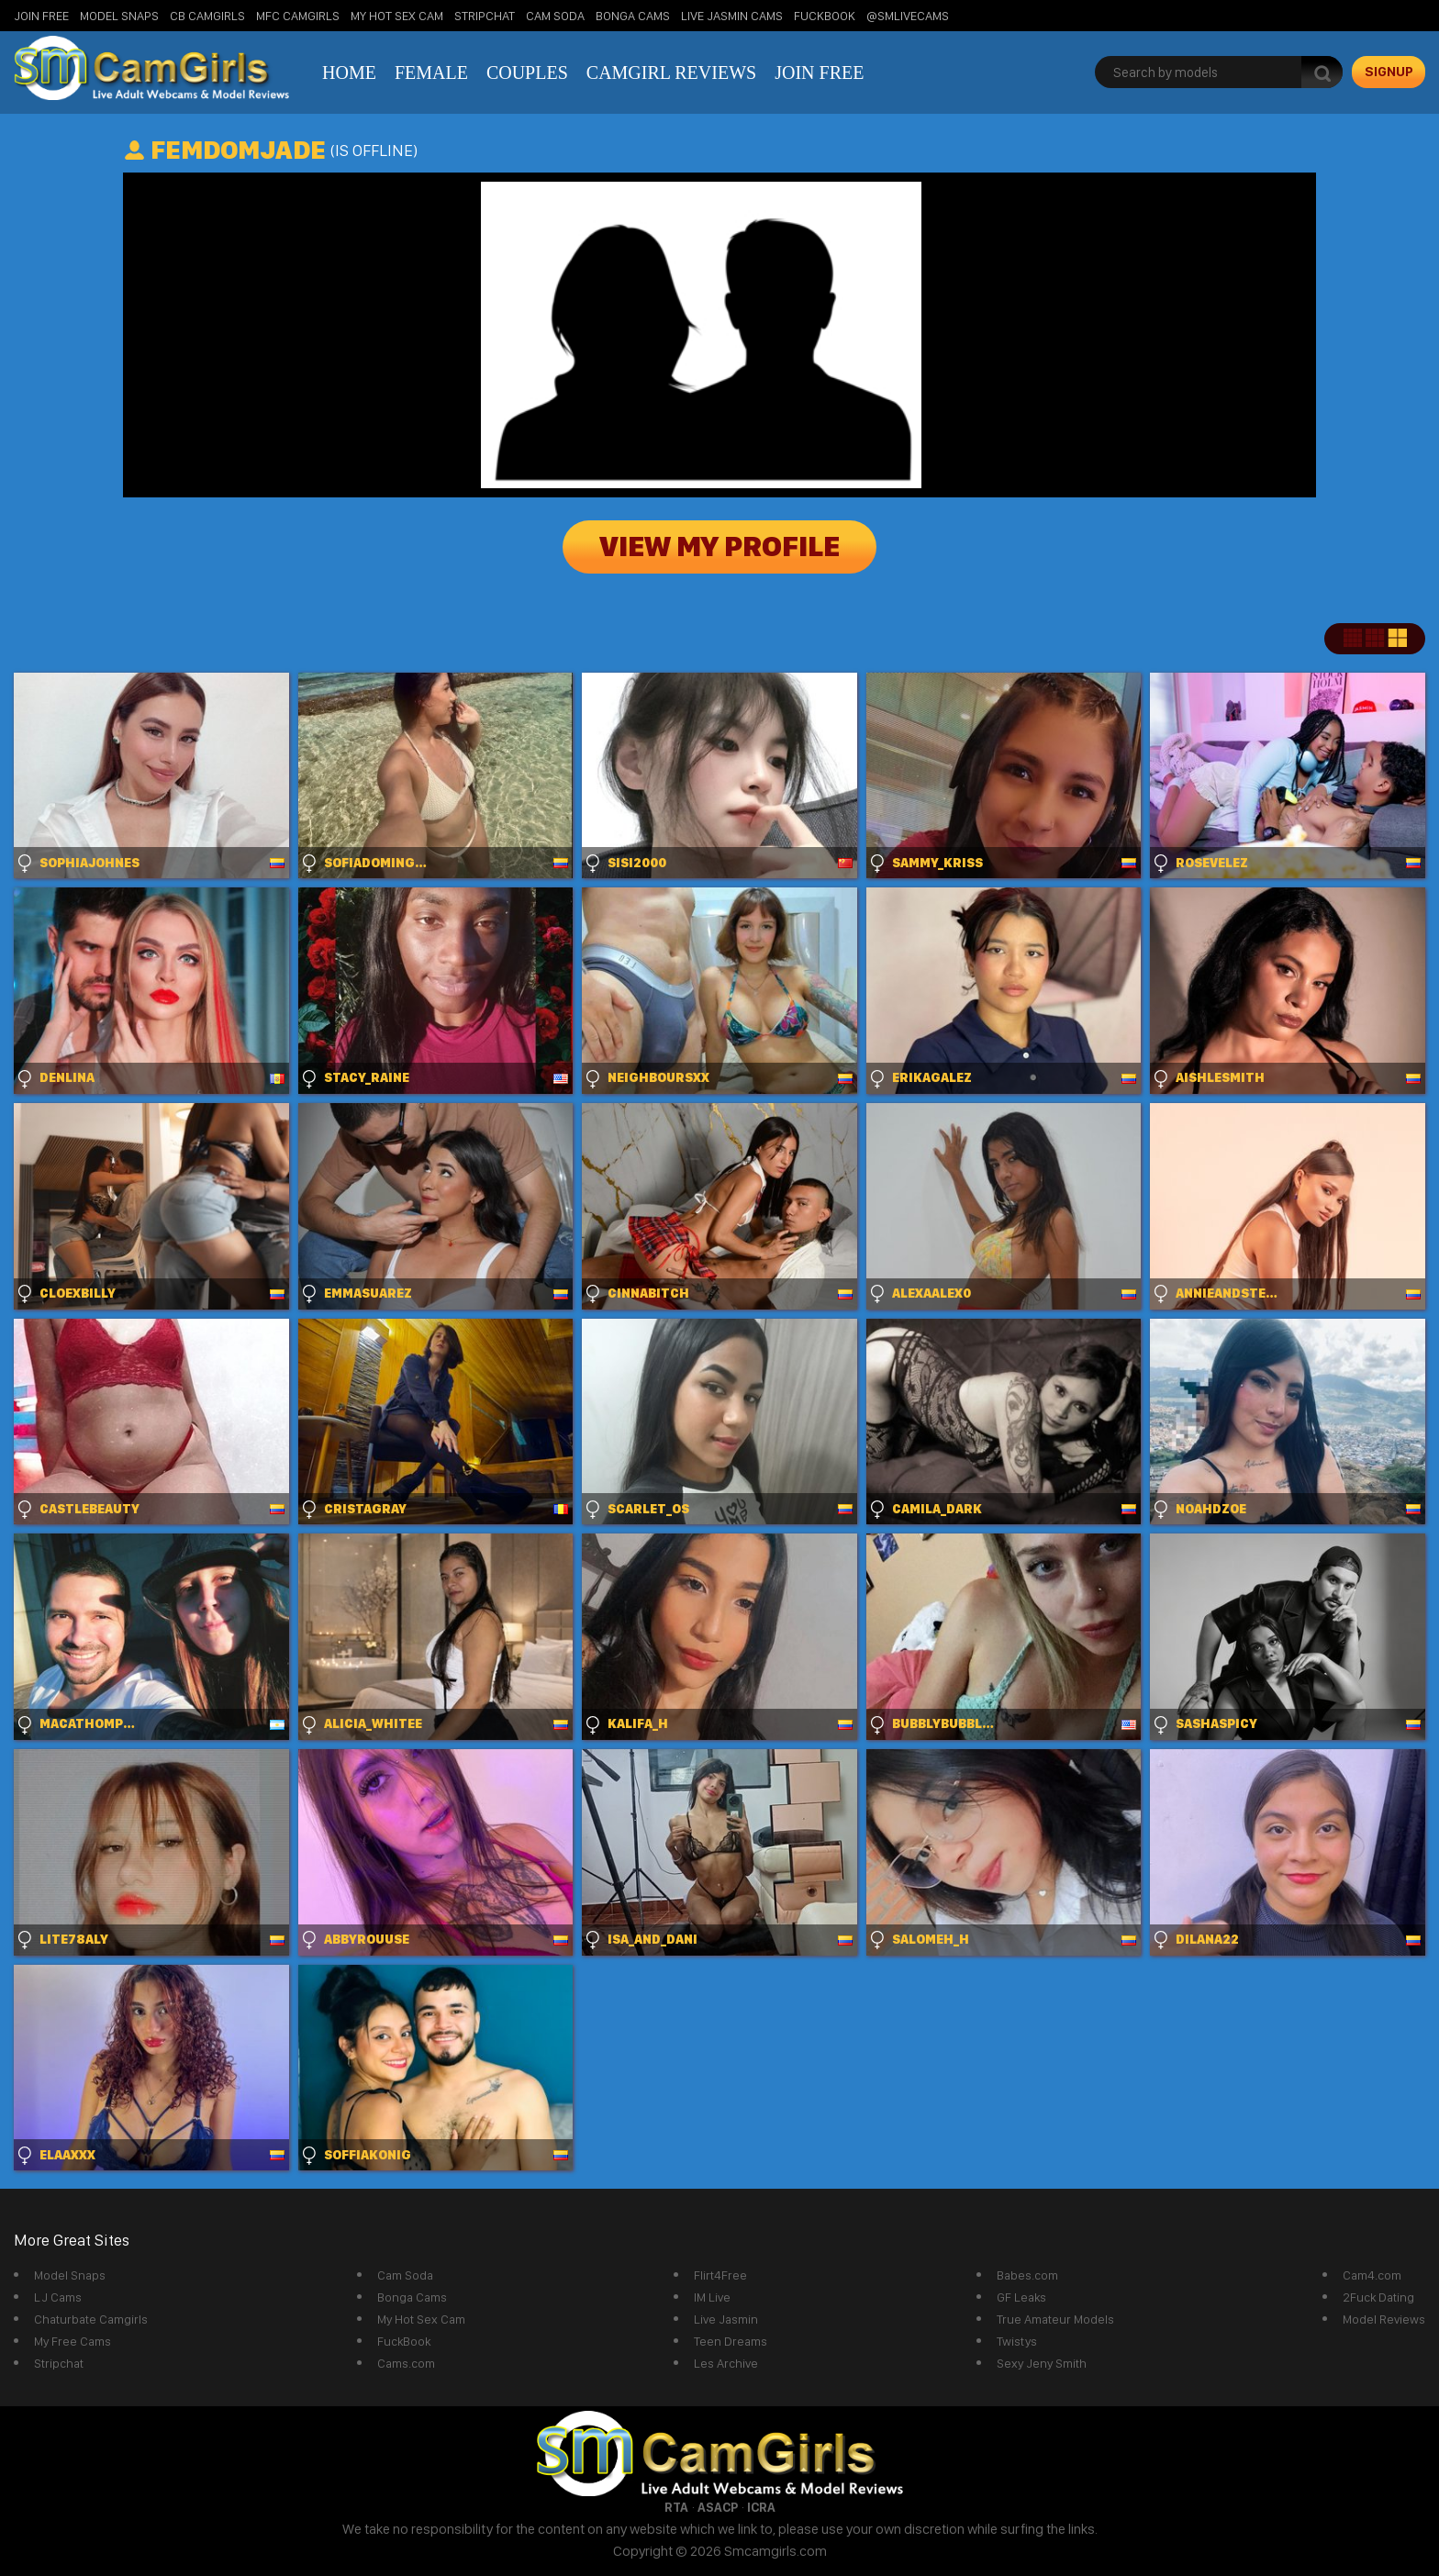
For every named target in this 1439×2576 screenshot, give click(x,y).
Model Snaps (119, 15)
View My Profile (719, 547)
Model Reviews (1384, 2319)
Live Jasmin (726, 2319)
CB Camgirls (207, 15)
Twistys (1017, 2341)
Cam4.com (1372, 2275)
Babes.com (1027, 2275)
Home (349, 72)
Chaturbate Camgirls (91, 2319)
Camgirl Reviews (671, 72)
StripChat (484, 15)
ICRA (761, 2507)
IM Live (712, 2297)
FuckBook (824, 15)
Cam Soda (555, 15)
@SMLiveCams (907, 15)
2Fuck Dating (1378, 2297)
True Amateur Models (1055, 2319)
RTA (676, 2507)
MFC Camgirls (298, 15)
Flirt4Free (720, 2275)
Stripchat (59, 2363)
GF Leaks (1021, 2297)
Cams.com (406, 2363)
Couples (527, 72)
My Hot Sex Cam (397, 15)
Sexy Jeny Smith (1042, 2363)
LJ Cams (58, 2297)
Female (431, 72)
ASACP (717, 2507)
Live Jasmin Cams (732, 15)
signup (1389, 71)
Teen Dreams (730, 2341)
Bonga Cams (633, 15)
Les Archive (726, 2363)
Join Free (41, 15)
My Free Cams (72, 2341)
